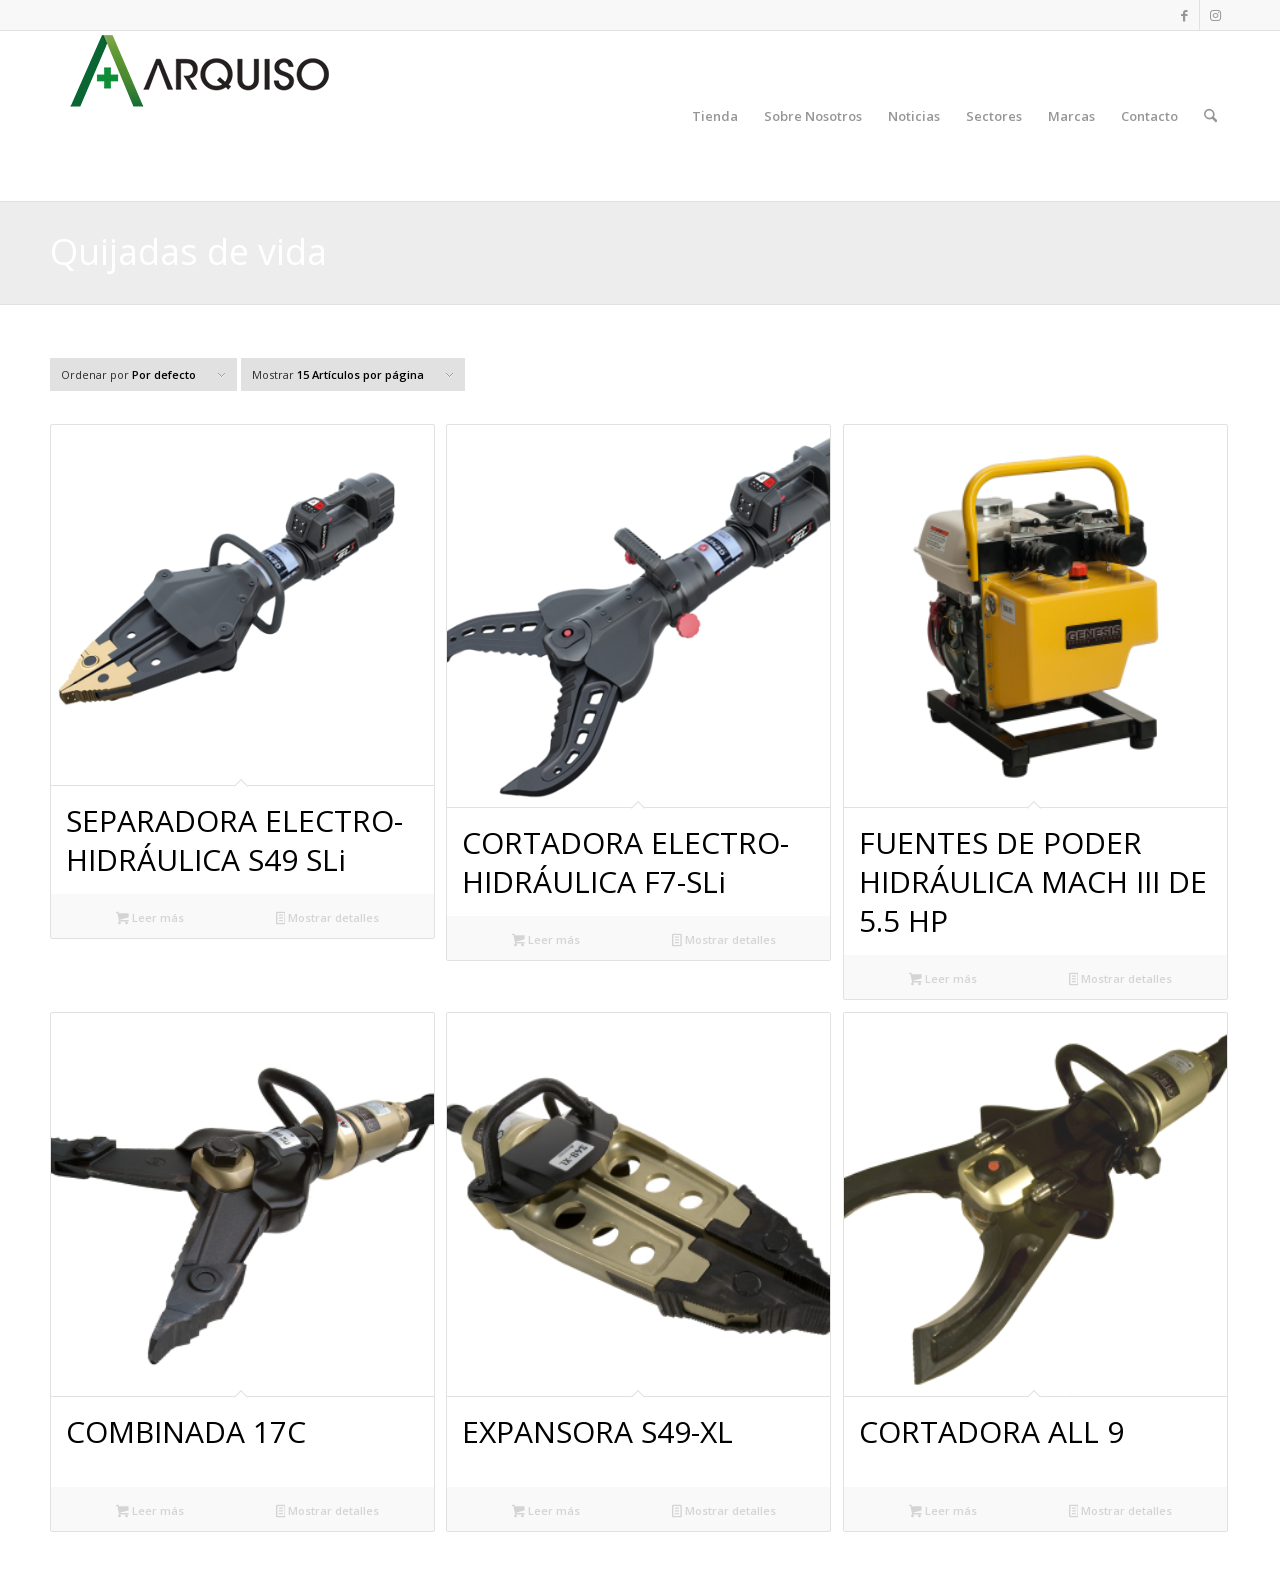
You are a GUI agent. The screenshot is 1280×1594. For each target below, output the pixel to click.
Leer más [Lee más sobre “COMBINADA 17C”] (150, 1512)
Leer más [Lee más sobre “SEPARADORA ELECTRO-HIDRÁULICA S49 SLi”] (150, 919)
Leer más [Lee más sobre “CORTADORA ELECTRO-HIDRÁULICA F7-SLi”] (546, 941)
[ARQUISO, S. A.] (200, 116)
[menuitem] (715, 116)
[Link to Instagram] (1215, 15)
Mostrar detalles (328, 919)
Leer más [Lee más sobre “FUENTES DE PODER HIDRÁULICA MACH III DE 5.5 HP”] (943, 980)
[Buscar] (1210, 116)
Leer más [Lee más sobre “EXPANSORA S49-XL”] (546, 1512)
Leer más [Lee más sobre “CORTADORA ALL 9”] (943, 1512)
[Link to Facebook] (1184, 15)
